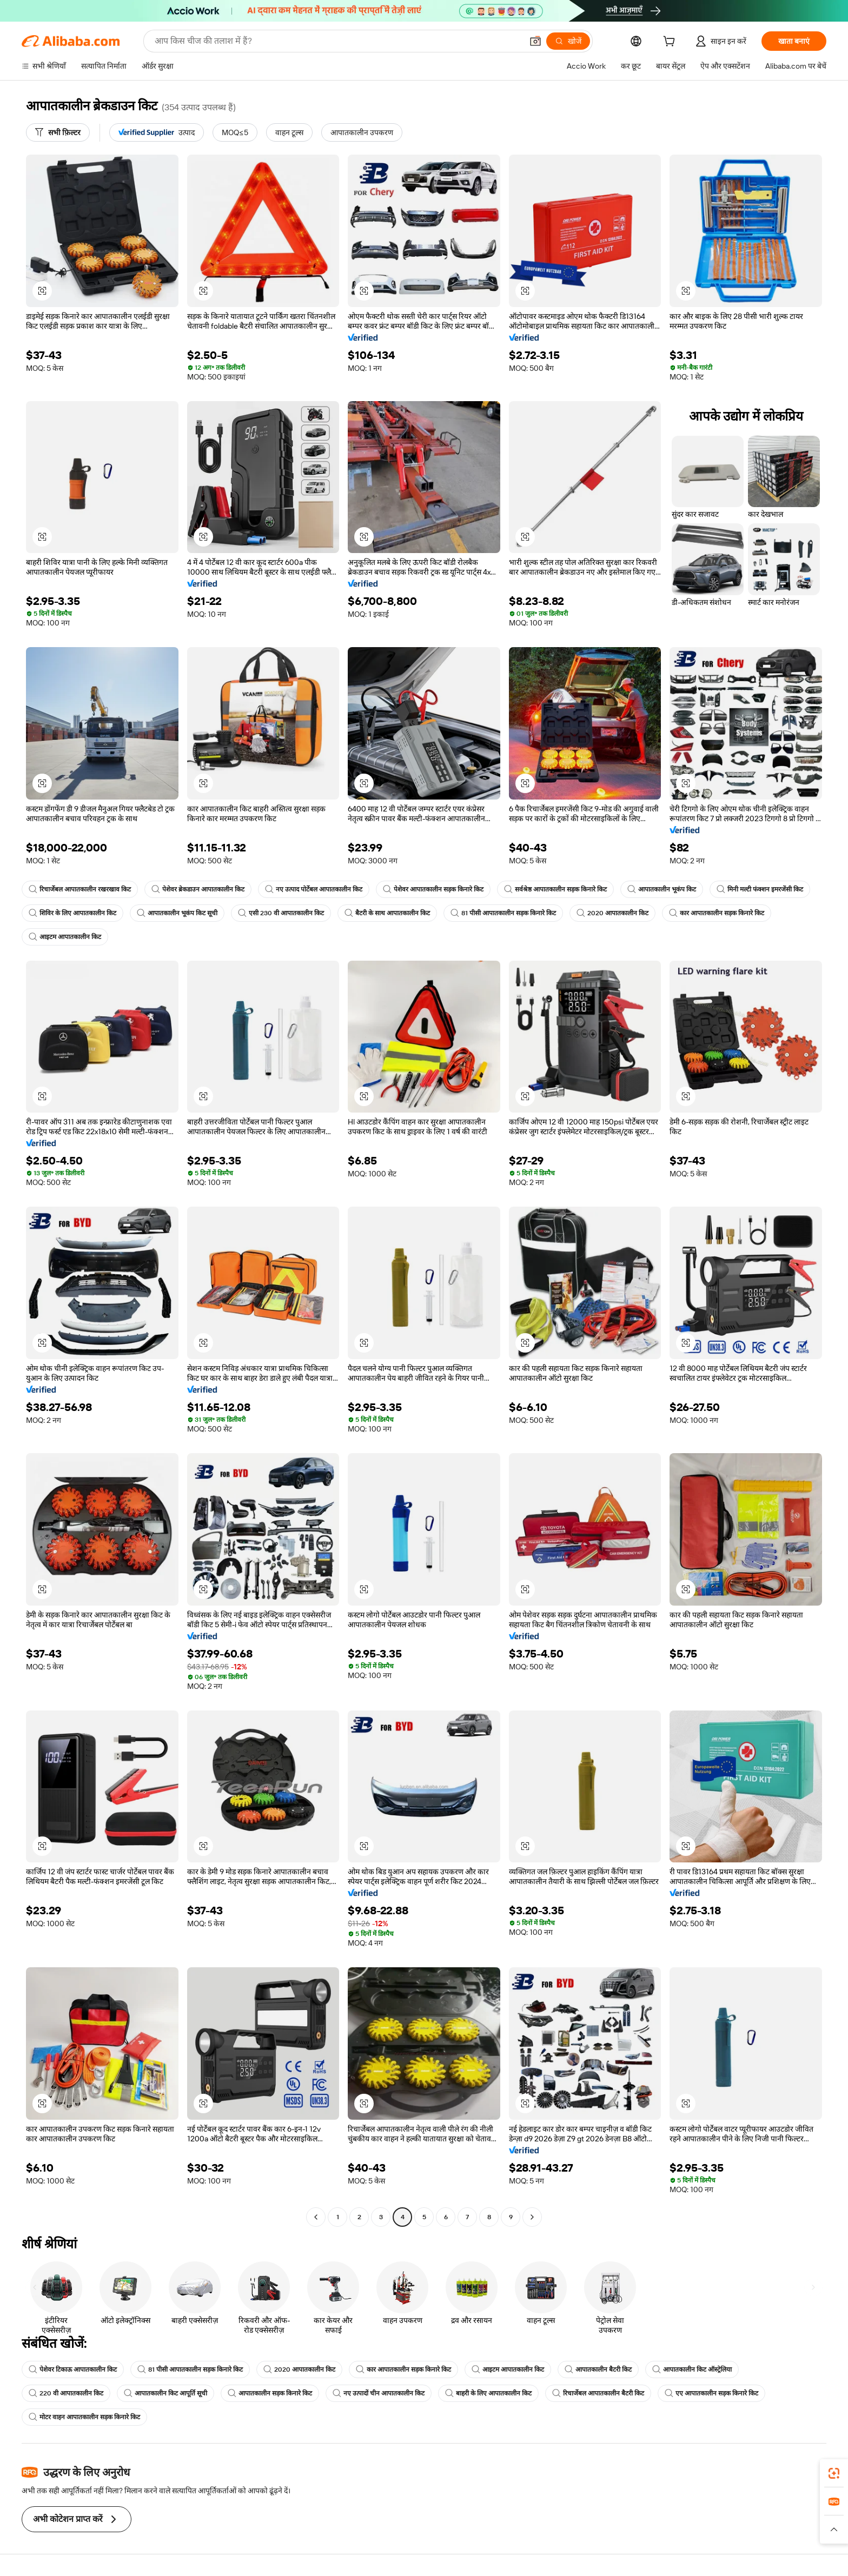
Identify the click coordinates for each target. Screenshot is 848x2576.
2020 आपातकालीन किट (612, 913)
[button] (535, 41)
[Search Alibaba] (337, 41)
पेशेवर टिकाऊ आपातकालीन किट (73, 2369)
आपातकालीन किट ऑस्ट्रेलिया (692, 2369)
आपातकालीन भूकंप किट (661, 889)
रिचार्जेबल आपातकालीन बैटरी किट (598, 2393)
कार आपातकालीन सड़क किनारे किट (716, 913)
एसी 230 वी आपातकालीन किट (281, 913)
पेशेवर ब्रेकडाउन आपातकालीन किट (197, 889)
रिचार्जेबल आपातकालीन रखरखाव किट (80, 889)
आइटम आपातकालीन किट (65, 937)
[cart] (671, 42)
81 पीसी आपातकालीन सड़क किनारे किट (503, 913)
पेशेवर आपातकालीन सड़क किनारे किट (433, 889)
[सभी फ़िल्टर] (58, 132)
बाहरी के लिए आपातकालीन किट (488, 2393)
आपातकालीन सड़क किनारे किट (270, 2393)
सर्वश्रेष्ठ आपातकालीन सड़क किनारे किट (555, 889)
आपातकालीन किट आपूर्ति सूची (165, 2393)
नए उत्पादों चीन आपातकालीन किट (379, 2393)
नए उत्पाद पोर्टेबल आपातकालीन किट (313, 889)
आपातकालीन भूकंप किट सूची (177, 913)
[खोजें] (568, 41)
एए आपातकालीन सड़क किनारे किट (711, 2393)
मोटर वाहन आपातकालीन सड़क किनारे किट (84, 2417)
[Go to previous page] (316, 2217)
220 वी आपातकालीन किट (66, 2393)
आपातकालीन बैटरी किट (598, 2369)
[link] (834, 2473)
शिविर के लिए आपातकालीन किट (72, 913)
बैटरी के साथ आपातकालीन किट (387, 913)
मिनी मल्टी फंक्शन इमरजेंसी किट (760, 889)
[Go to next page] (532, 2217)
